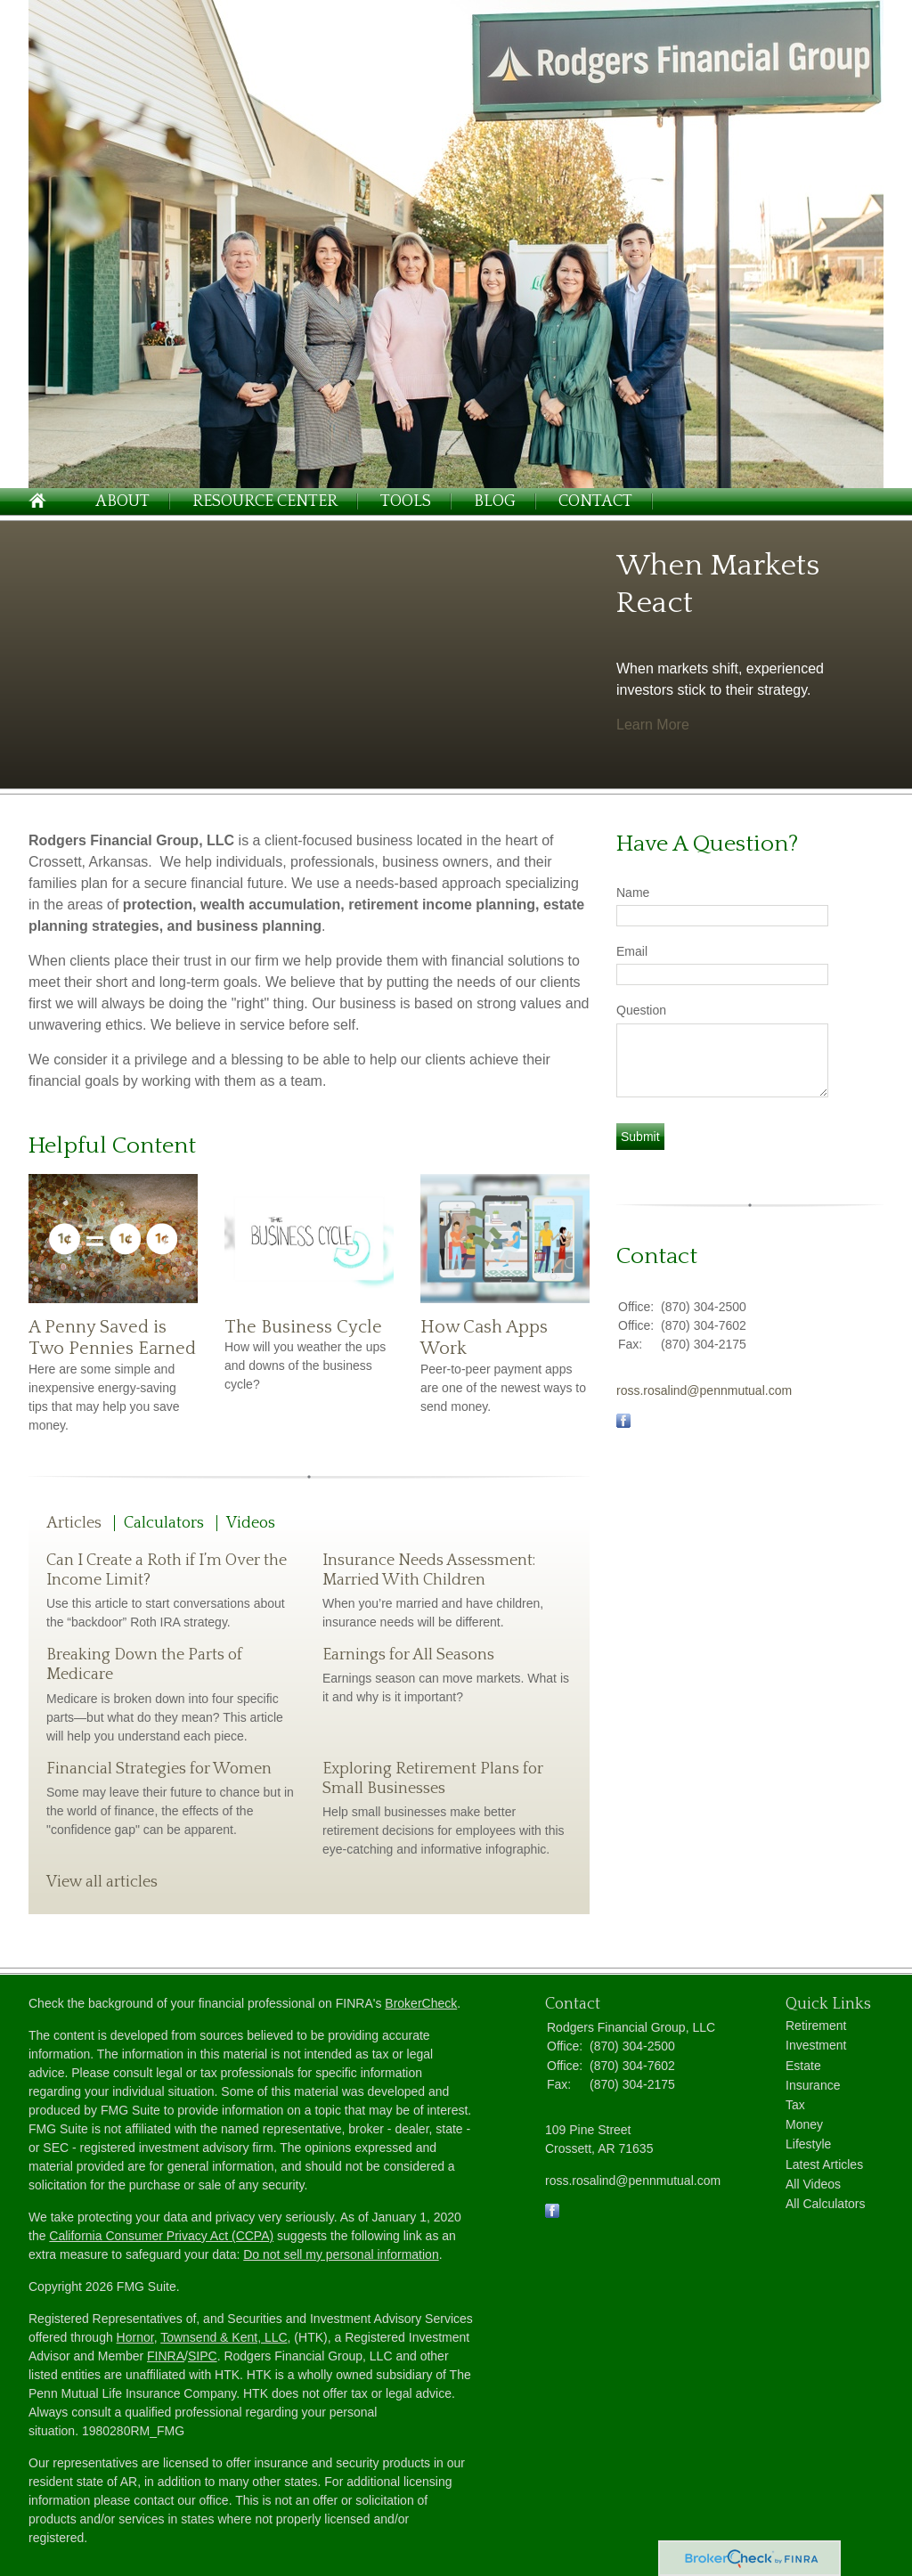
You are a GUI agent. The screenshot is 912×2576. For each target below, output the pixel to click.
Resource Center (265, 501)
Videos (250, 1523)
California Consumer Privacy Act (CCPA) (161, 2236)
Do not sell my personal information (340, 2254)
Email (631, 951)
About (122, 501)
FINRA (165, 2356)
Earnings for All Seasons (408, 1655)
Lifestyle (808, 2144)
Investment (816, 2045)
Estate (803, 2065)
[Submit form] (640, 1136)
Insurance (813, 2085)
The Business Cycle (303, 1327)
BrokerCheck (421, 2003)
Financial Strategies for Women (159, 1769)
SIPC (202, 2356)
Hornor (135, 2337)
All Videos (813, 2184)
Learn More (652, 724)
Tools (405, 501)
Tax (795, 2105)
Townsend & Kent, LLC (223, 2337)
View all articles (102, 1882)
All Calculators (825, 2204)
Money (804, 2124)
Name (632, 892)
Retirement (816, 2025)
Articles (74, 1523)
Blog (495, 501)
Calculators (164, 1523)
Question (641, 1010)
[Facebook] (552, 2213)
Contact (595, 501)
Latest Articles (824, 2164)
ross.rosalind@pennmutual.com (704, 1390)
